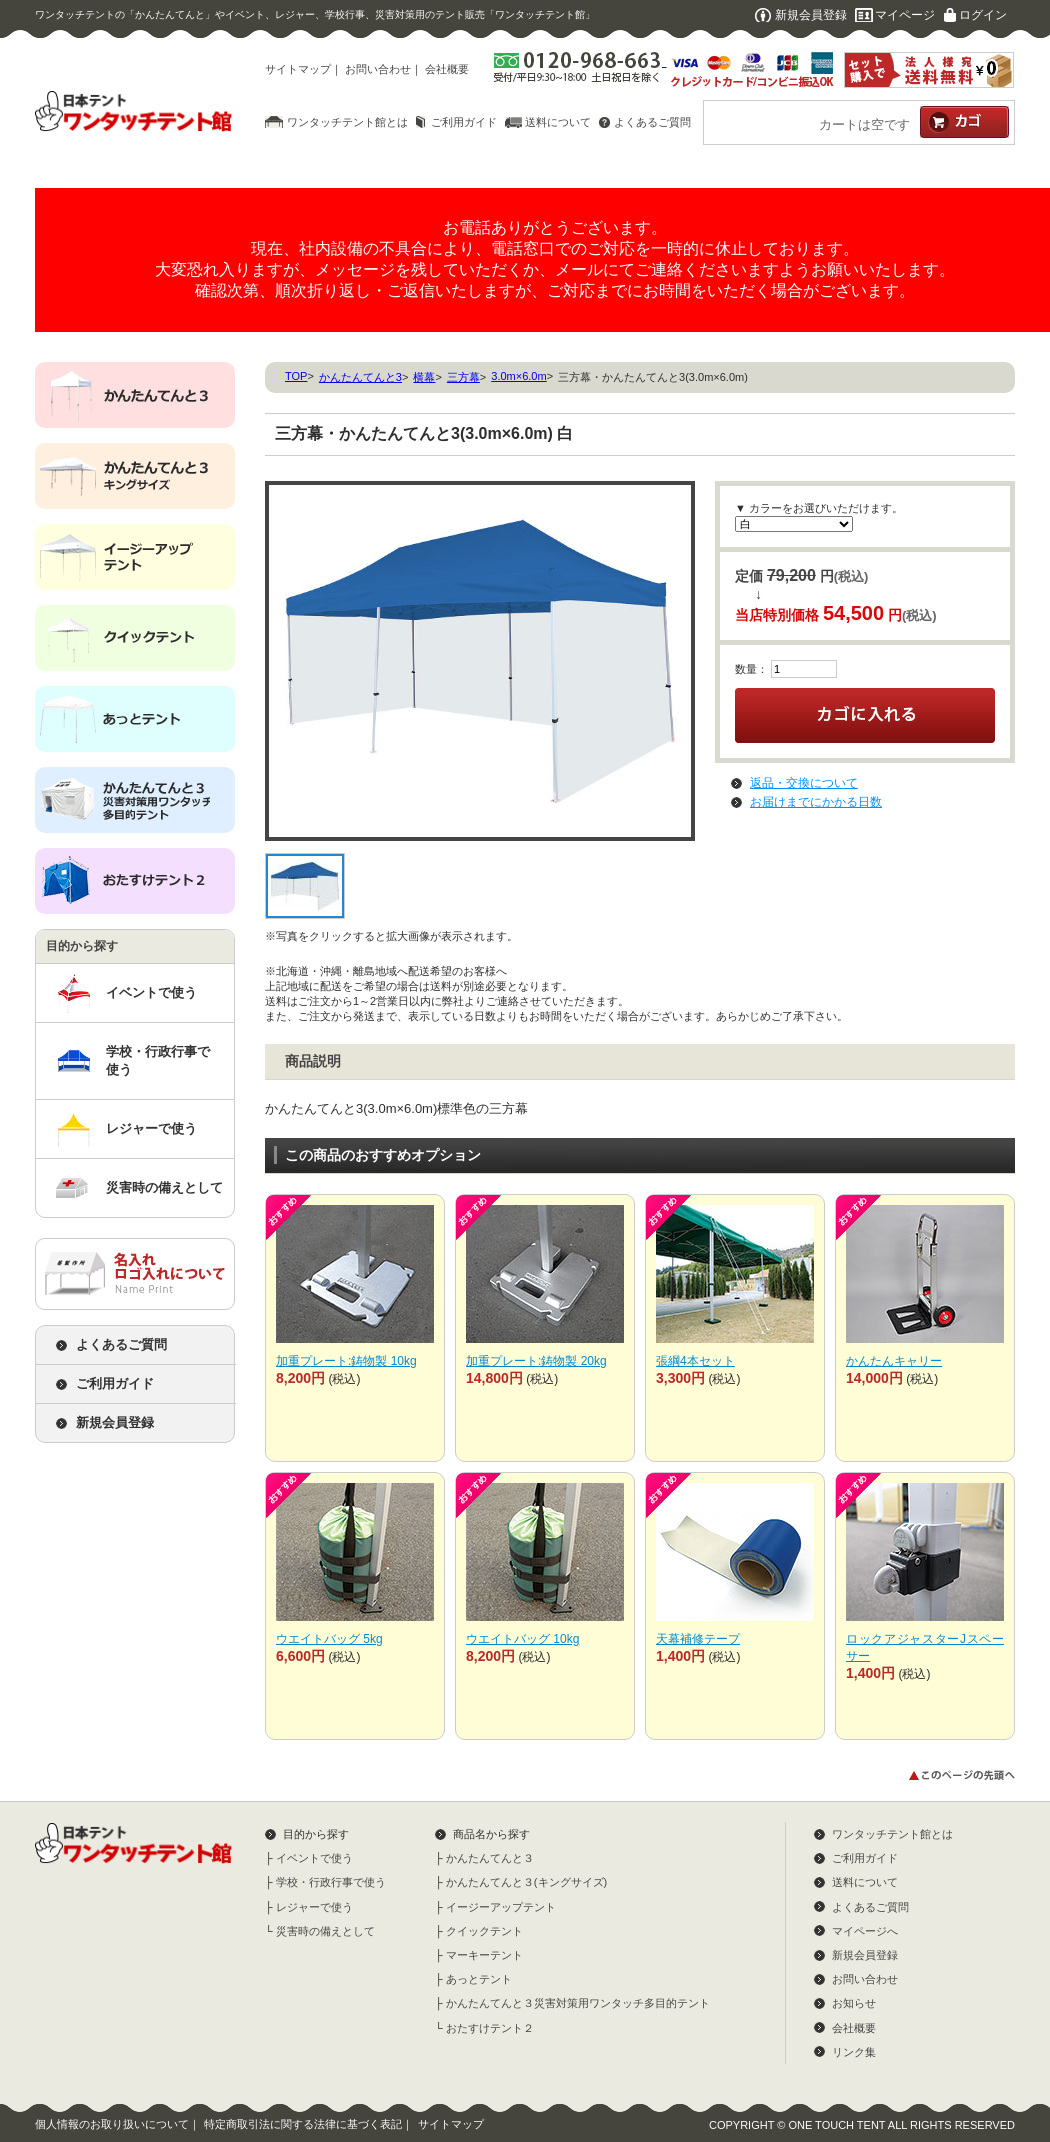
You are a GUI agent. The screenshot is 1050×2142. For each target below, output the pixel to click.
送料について (558, 122)
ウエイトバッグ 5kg (329, 1639)
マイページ (905, 15)
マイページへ (865, 1931)
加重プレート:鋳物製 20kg (536, 1361)
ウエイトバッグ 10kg (522, 1639)
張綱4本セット (695, 1361)
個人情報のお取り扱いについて (112, 2124)
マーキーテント (484, 1955)
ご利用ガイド (464, 122)
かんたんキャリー (894, 1361)
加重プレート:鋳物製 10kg (346, 1361)
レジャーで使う (151, 1128)
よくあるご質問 (652, 122)
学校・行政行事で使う (158, 1060)
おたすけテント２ (490, 2028)
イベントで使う (151, 992)
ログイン (983, 15)
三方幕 (463, 377)
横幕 (424, 377)
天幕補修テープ (698, 1639)
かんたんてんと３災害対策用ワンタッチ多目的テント (578, 2003)
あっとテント (479, 1979)
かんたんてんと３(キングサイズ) (526, 1882)
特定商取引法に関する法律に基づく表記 (303, 2124)
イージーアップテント (501, 1907)
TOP (296, 376)
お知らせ (854, 2003)
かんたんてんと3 (360, 377)
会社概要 (447, 69)
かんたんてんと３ (490, 1858)
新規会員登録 (811, 15)
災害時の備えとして (164, 1187)
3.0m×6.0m (518, 376)
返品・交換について (804, 783)
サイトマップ (298, 69)
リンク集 (854, 2052)
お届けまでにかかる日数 (816, 802)
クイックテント (484, 1931)
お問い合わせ (378, 69)
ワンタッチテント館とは (347, 122)
